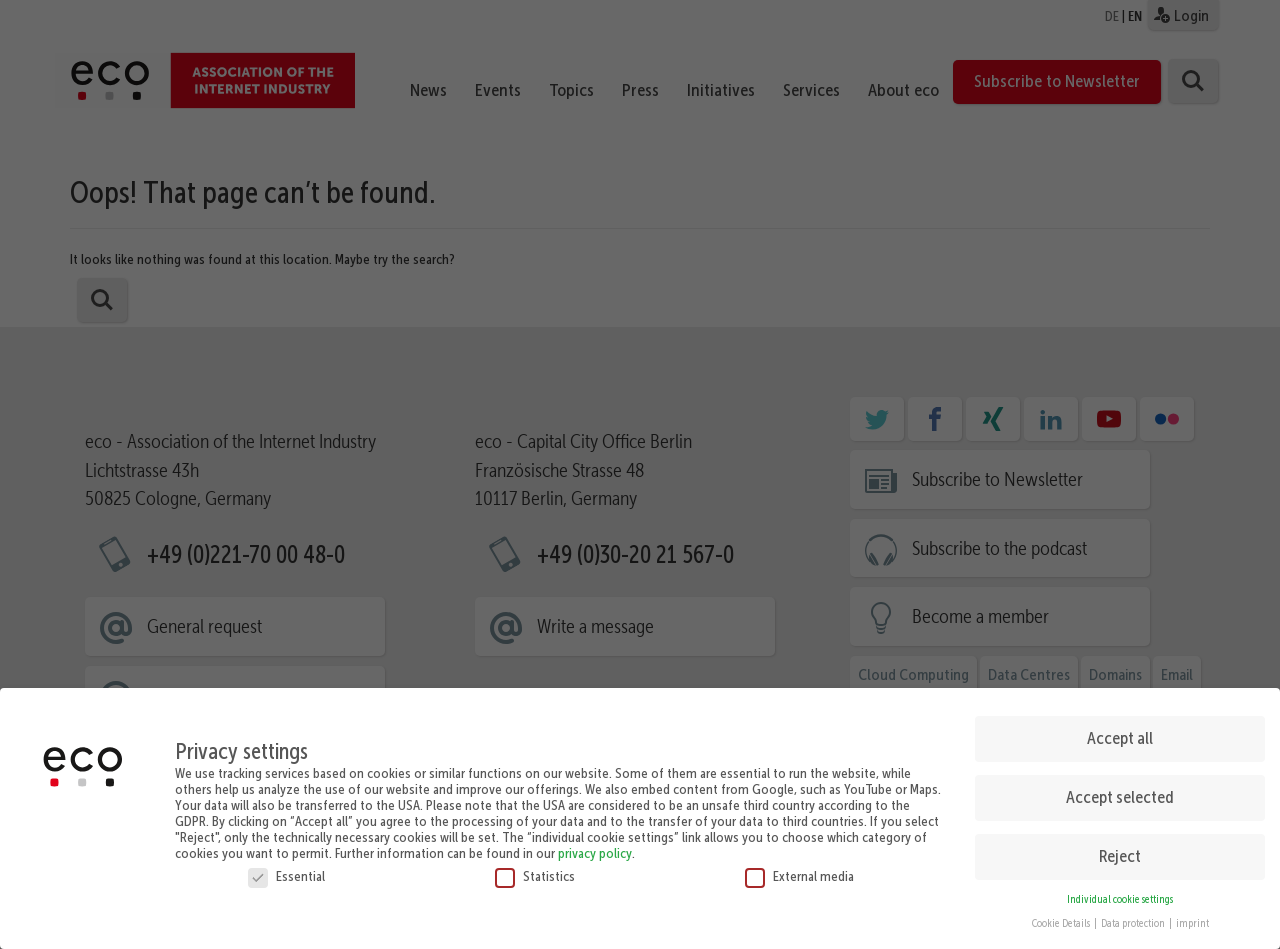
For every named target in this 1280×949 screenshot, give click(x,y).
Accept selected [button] (1120, 787)
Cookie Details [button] (1062, 913)
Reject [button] (1120, 846)
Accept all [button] (1120, 728)
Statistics (535, 865)
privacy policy (595, 842)
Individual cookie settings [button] (1120, 888)
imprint (1192, 913)
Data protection (1134, 913)
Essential (286, 865)
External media (799, 865)
